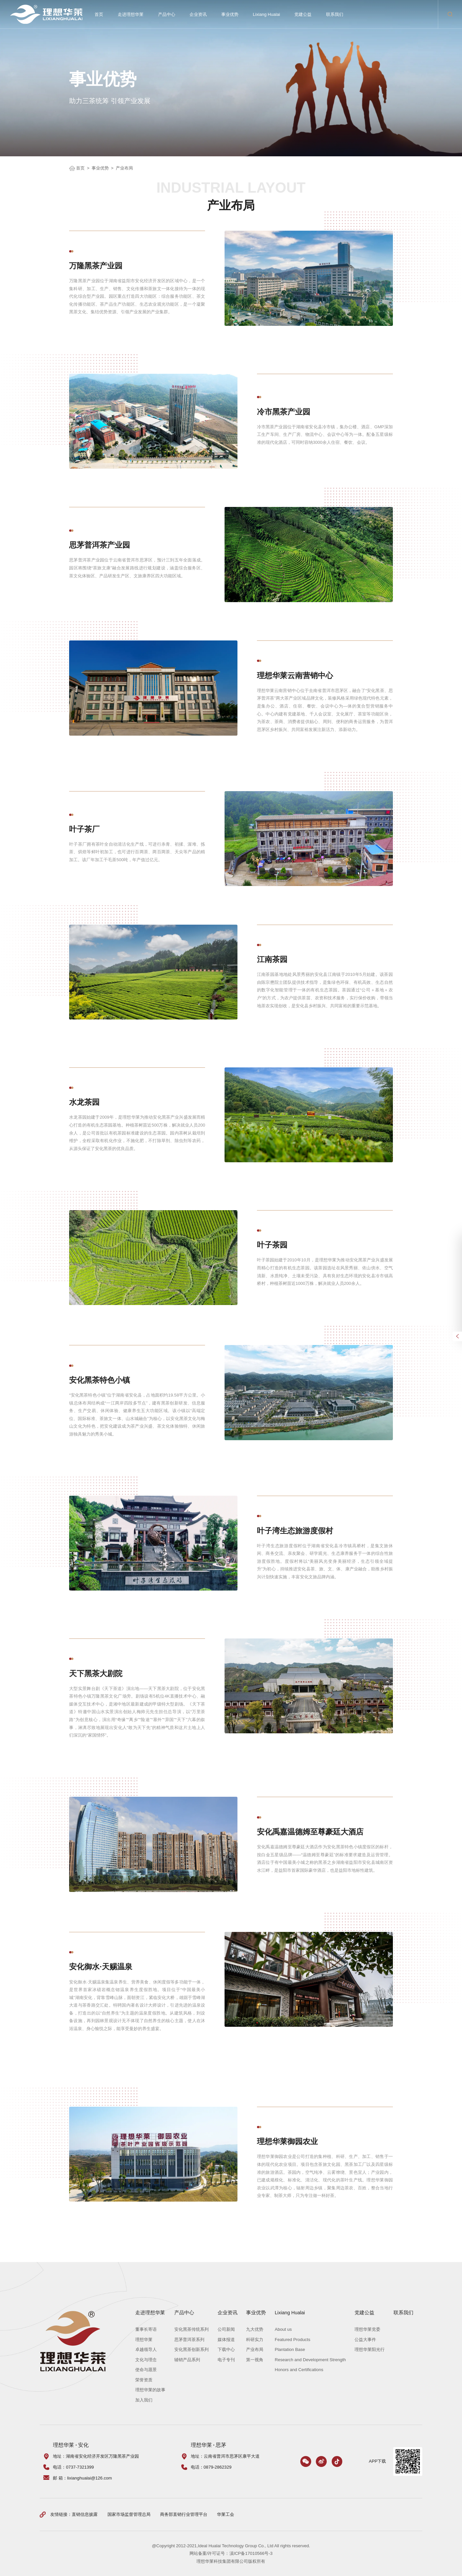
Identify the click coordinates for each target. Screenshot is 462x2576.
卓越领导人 (146, 2349)
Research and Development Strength (310, 2359)
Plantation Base (290, 2349)
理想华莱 (143, 2339)
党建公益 (303, 14)
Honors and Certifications (299, 2369)
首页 (99, 14)
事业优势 (229, 14)
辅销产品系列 (187, 2359)
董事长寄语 (146, 2329)
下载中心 (226, 2349)
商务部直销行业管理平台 (183, 2514)
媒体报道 (226, 2339)
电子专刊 (226, 2359)
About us (283, 2329)
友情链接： (61, 2514)
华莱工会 (225, 2514)
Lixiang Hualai (266, 14)
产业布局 (124, 168)
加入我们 (143, 2400)
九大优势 (254, 2329)
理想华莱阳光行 (370, 2349)
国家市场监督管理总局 (128, 2514)
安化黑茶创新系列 (191, 2349)
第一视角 (254, 2359)
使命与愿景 (146, 2369)
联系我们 (334, 14)
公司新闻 (226, 2329)
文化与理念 (146, 2359)
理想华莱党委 (367, 2329)
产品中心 (166, 14)
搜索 (450, 14)
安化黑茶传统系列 (191, 2329)
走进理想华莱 (131, 14)
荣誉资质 (143, 2379)
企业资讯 (198, 14)
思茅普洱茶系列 (189, 2339)
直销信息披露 (85, 2514)
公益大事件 (365, 2339)
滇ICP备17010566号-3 (251, 2553)
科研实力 (254, 2339)
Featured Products (293, 2339)
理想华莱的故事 (150, 2389)
